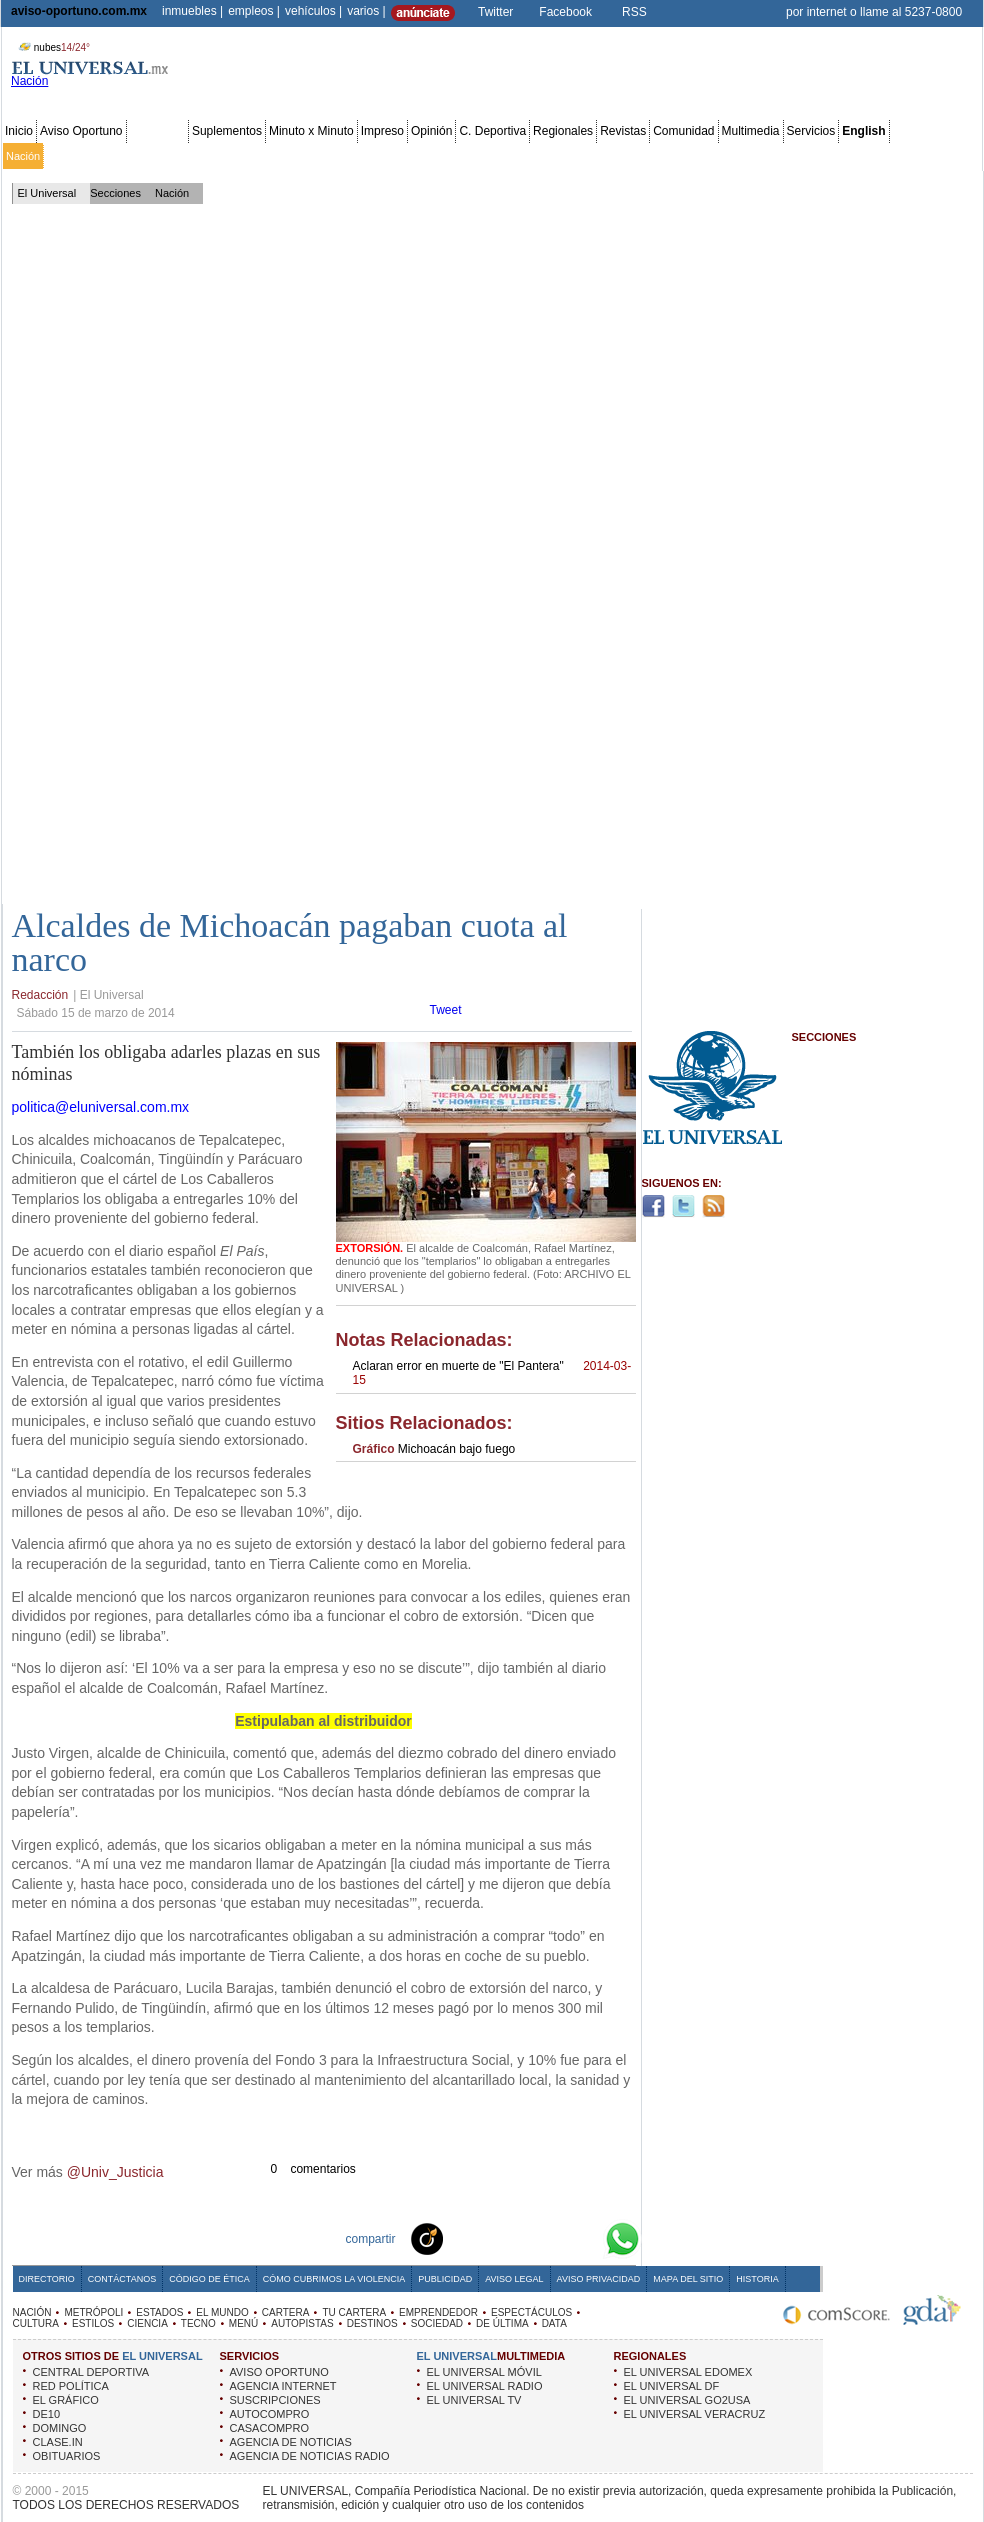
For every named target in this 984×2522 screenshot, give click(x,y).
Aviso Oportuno (81, 131)
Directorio (47, 2279)
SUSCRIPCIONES (275, 2400)
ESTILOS (93, 2323)
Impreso (382, 131)
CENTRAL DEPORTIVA (91, 2372)
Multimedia (751, 131)
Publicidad (898, 156)
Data (942, 156)
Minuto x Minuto (311, 131)
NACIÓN (32, 2312)
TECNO (198, 2323)
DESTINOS (372, 2323)
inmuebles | (192, 11)
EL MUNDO (222, 2312)
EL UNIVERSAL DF (672, 2386)
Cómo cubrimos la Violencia (334, 2279)
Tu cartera (382, 156)
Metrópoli (69, 156)
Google (586, 2238)
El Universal (47, 193)
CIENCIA (147, 2323)
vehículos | (313, 11)
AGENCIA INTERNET (283, 2386)
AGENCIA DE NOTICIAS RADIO (310, 2456)
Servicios (811, 131)
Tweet (446, 1010)
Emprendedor (447, 156)
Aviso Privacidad (599, 2279)
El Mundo (283, 156)
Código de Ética (209, 2279)
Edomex (120, 156)
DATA (554, 2323)
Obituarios (841, 156)
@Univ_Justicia (115, 2172)
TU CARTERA (354, 2312)
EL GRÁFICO (66, 2400)
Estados (233, 156)
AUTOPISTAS (302, 2323)
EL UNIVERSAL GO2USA (687, 2400)
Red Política (176, 156)
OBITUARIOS (67, 2456)
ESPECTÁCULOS (531, 2312)
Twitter (495, 12)
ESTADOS (159, 2312)
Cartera (331, 156)
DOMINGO (60, 2428)
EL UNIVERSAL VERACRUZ (695, 2414)
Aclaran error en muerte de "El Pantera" (492, 1373)
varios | (366, 11)
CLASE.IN (58, 2442)
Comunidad (683, 131)
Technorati (458, 2238)
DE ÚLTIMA (502, 2323)
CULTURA (36, 2323)
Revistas (623, 131)
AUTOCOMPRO (270, 2414)
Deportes (664, 156)
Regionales (563, 131)
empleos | (254, 11)
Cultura (577, 156)
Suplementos (227, 131)
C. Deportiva (492, 131)
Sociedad (786, 156)
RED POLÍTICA (71, 2386)
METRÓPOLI (93, 2312)
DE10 (47, 2414)
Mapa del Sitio (688, 2279)
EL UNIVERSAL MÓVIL (484, 2372)
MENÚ (243, 2323)
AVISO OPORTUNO (279, 2372)
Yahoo (554, 2238)
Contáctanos (122, 2279)
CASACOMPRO (269, 2428)
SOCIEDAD (437, 2323)
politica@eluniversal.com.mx (101, 1107)
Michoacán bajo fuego (434, 1449)
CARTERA (286, 2312)
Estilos (618, 156)
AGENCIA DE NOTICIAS (291, 2442)
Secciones (157, 131)
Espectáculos (519, 156)
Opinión (431, 131)
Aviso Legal (514, 2279)
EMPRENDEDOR (438, 2312)
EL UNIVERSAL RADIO (485, 2386)
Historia (757, 2279)
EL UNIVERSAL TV (474, 2400)
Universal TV (724, 156)
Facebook (565, 12)
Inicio (19, 131)
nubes (52, 47)
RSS (634, 12)
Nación (23, 156)
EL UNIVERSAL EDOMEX (688, 2372)
